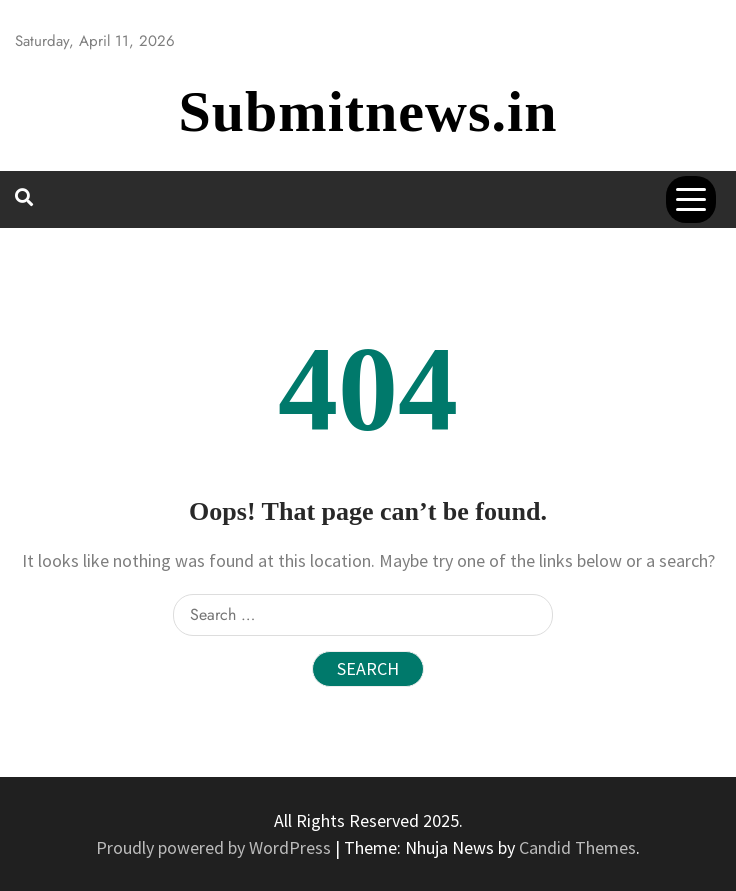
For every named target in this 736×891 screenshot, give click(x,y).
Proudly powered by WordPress (215, 847)
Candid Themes (577, 847)
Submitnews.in (368, 111)
